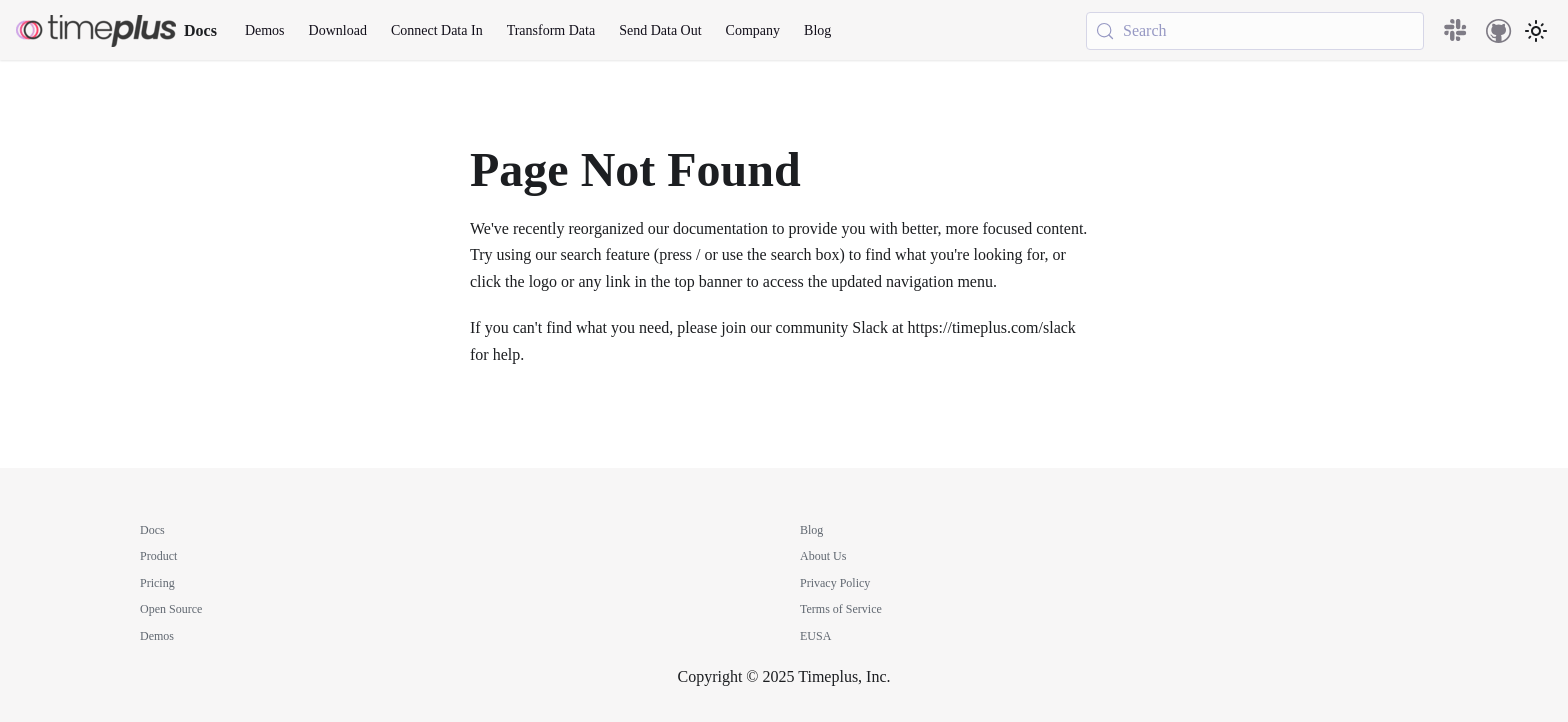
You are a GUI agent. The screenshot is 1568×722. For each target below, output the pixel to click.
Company (753, 30)
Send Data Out (660, 30)
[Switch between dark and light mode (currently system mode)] (1536, 31)
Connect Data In (437, 30)
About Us (823, 556)
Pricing (157, 583)
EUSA (815, 636)
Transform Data (551, 30)
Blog (817, 30)
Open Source (171, 609)
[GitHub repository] (1499, 31)
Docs (152, 530)
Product (158, 556)
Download (338, 30)
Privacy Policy (835, 583)
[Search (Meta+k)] (1255, 31)
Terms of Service (841, 609)
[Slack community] (1457, 31)
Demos (265, 30)
